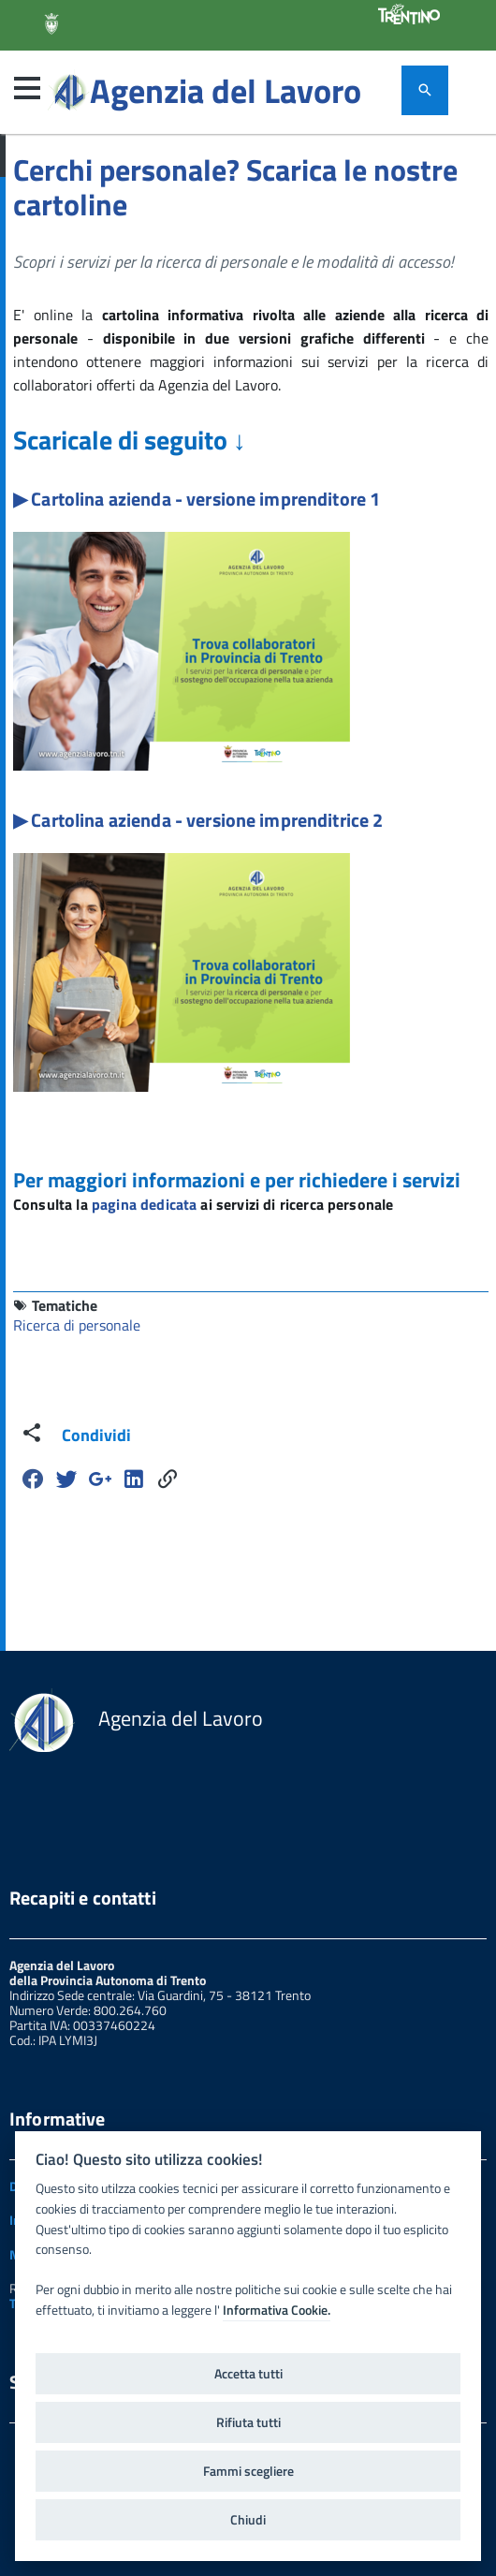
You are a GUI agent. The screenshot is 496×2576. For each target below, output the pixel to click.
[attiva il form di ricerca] (424, 90)
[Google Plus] (100, 1479)
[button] (27, 88)
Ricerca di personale (76, 1325)
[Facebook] (33, 1479)
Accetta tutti (248, 2373)
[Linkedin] (134, 1479)
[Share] (167, 1479)
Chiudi (248, 2519)
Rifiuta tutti (248, 2422)
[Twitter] (66, 1479)
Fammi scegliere (248, 2471)
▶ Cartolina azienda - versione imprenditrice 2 (198, 819)
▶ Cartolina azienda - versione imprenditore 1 (196, 498)
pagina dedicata (144, 1204)
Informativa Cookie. (276, 2310)
